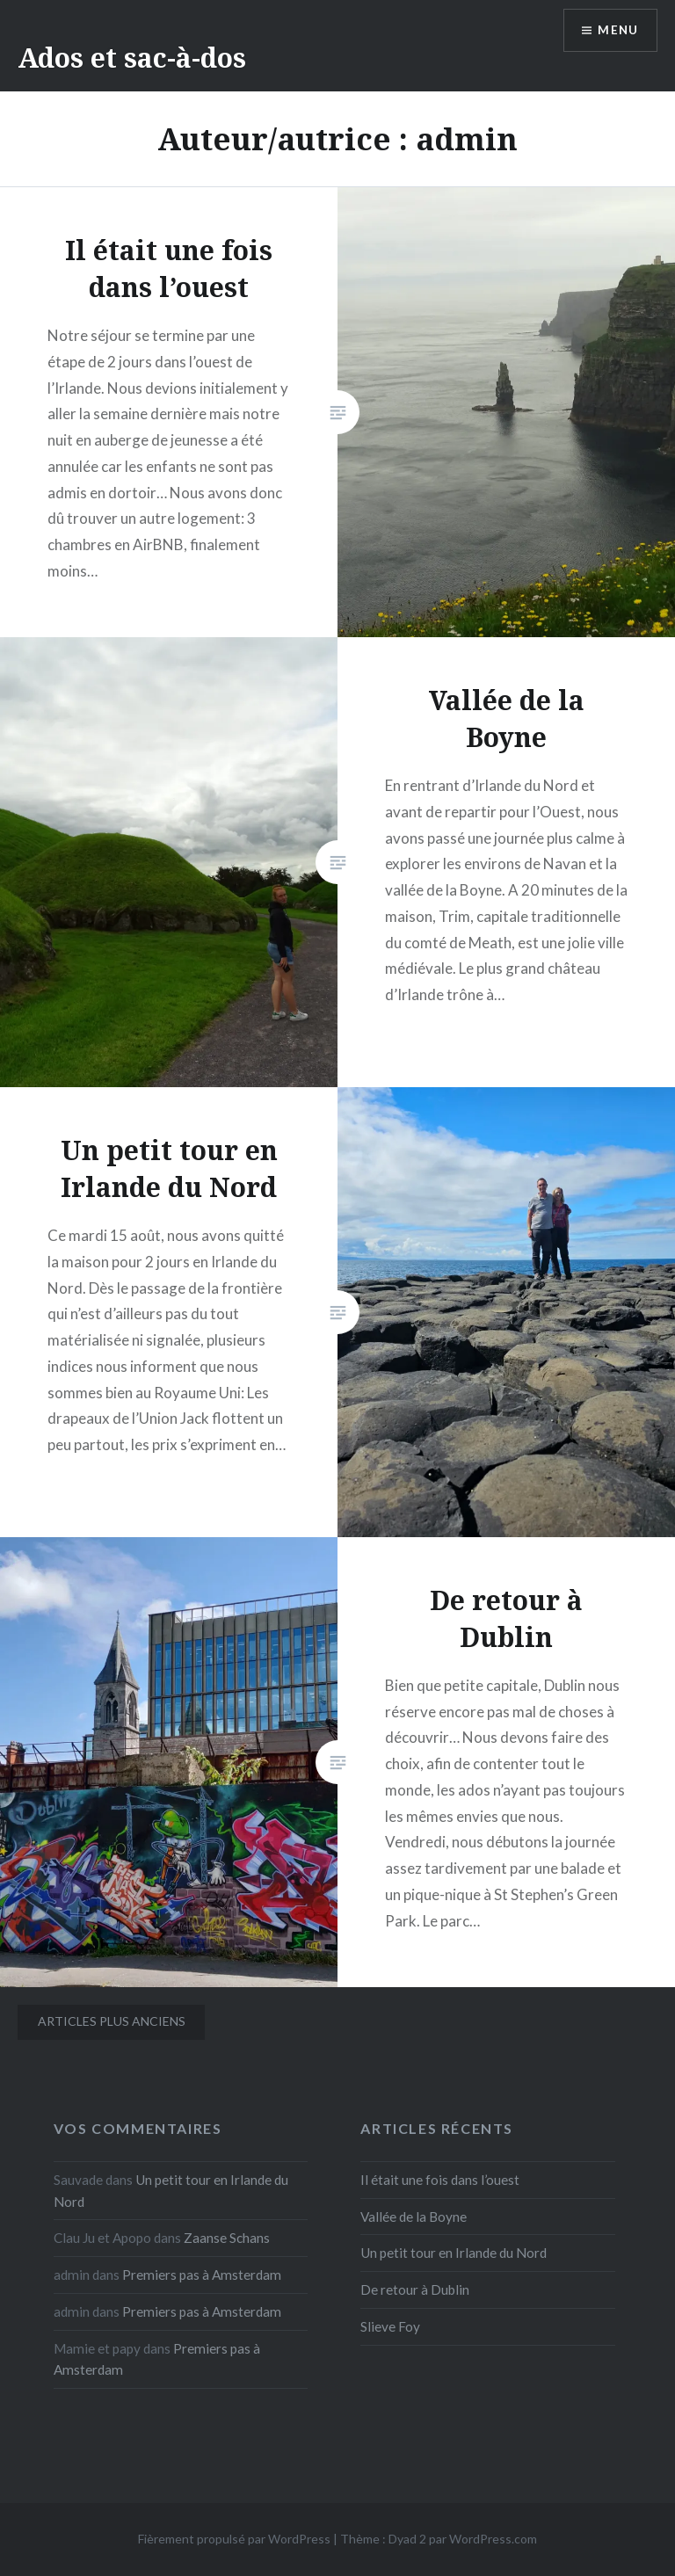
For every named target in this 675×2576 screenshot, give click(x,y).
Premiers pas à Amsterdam (201, 2274)
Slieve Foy (390, 2326)
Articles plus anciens (111, 2021)
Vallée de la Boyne (413, 2216)
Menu (617, 31)
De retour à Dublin (414, 2289)
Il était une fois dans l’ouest (439, 2180)
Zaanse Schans (227, 2238)
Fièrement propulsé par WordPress (234, 2538)
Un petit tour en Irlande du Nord (453, 2252)
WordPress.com (493, 2538)
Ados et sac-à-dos (132, 58)
